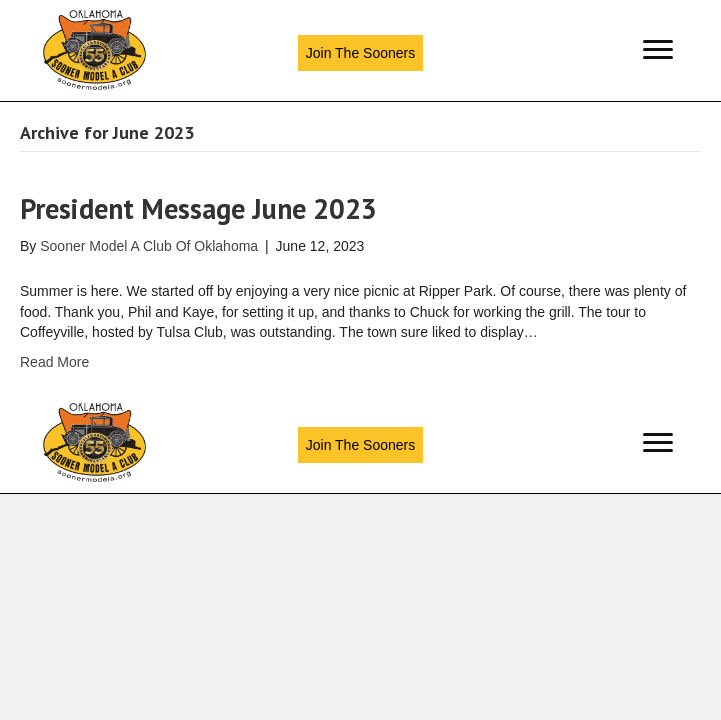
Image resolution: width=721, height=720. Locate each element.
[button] (360, 53)
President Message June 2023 (198, 208)
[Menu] (658, 50)
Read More (54, 362)
